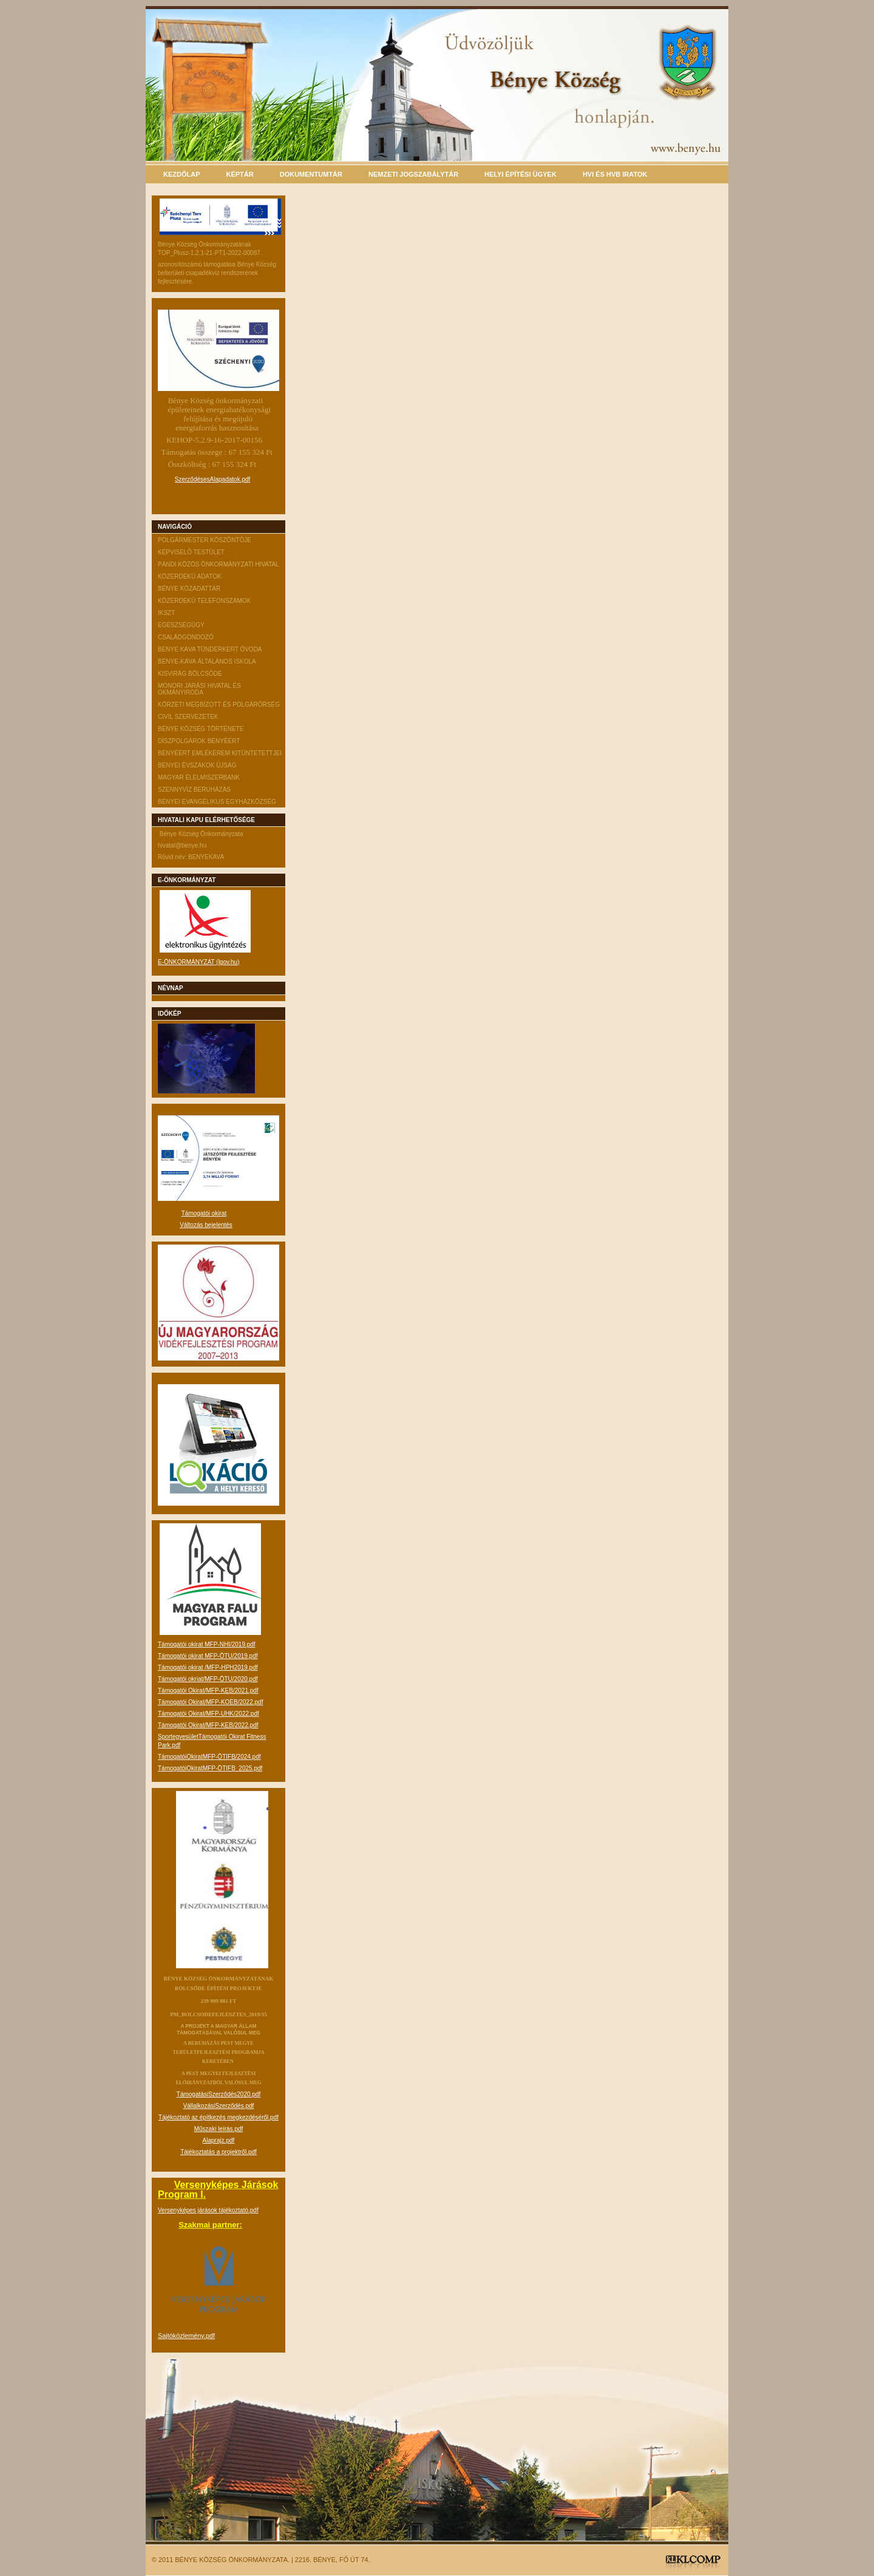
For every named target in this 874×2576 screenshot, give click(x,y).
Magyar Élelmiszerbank (199, 777)
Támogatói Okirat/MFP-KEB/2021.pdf (208, 1690)
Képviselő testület (191, 552)
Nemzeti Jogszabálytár (413, 174)
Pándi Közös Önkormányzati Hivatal (218, 564)
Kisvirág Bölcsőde (190, 673)
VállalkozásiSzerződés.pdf (218, 2105)
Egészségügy (181, 625)
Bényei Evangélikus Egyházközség (217, 801)
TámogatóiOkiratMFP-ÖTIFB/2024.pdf (209, 1756)
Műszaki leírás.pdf (218, 2129)
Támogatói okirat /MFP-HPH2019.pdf (208, 1667)
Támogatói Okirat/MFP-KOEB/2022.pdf (210, 1702)
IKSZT (166, 613)
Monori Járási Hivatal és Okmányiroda (199, 689)
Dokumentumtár (311, 174)
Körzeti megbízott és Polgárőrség (219, 704)
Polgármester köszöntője (204, 540)
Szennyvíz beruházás (194, 789)
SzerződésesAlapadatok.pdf (213, 479)
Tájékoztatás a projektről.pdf (218, 2152)
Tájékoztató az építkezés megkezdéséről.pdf (218, 2117)
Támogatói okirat (203, 1213)
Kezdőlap (181, 174)
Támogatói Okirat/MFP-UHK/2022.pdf (208, 1713)
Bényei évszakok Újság (197, 765)
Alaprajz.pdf (219, 2140)
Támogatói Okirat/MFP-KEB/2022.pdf (208, 1725)
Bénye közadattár (189, 588)
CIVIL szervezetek (188, 716)
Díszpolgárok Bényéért (199, 741)
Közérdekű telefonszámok (204, 600)
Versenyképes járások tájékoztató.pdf (208, 2210)
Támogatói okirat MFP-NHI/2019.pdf (207, 1644)
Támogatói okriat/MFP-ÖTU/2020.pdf (208, 1679)
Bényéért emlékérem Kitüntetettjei (220, 753)
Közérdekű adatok (190, 576)
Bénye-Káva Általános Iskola (207, 661)
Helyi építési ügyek (520, 174)
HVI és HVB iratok (615, 174)
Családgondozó (186, 637)
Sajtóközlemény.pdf (186, 2335)
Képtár (240, 174)
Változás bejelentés (206, 1225)
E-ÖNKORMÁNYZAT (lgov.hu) (198, 962)
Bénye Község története (200, 729)
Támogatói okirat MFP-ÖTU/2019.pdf (208, 1656)
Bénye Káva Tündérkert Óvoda (210, 649)
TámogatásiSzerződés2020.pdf (218, 2094)
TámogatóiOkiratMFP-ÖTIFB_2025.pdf (210, 1768)
